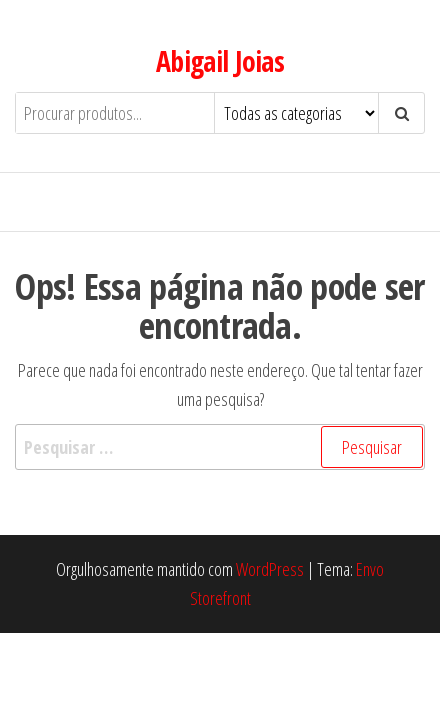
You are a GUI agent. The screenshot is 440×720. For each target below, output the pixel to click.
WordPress (270, 569)
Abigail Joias (220, 61)
